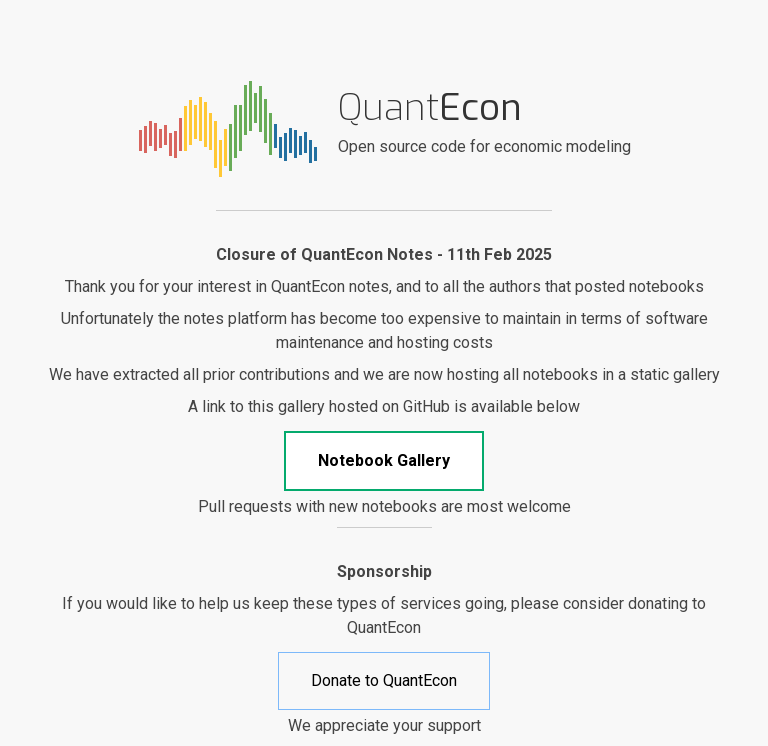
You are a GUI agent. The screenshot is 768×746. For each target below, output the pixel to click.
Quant (430, 107)
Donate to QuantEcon (384, 680)
